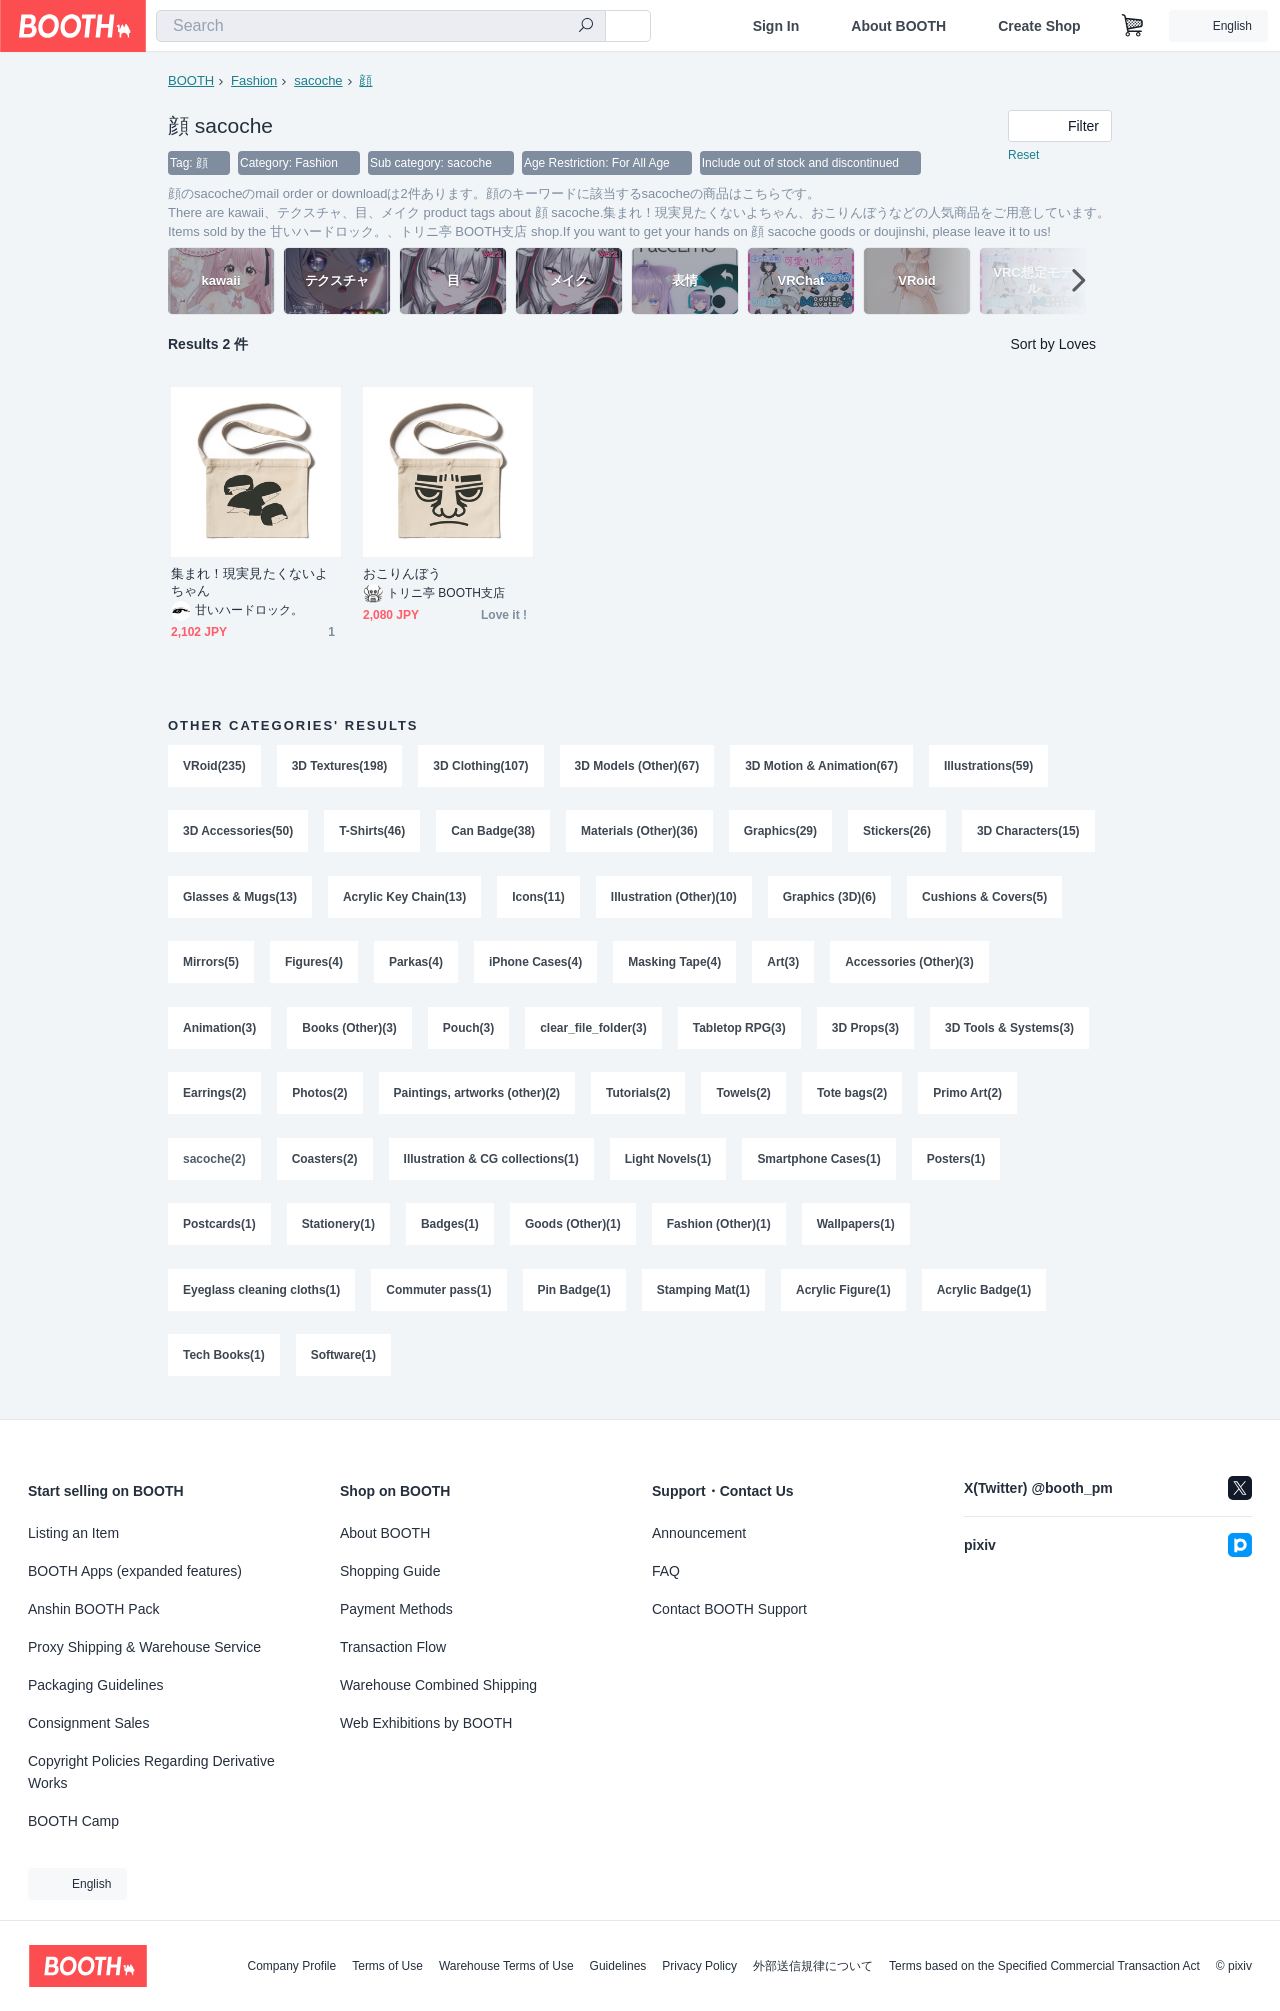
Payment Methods (396, 1609)
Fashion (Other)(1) (719, 1229)
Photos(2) (319, 1097)
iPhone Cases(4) (535, 965)
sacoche (318, 80)
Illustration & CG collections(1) (491, 1163)
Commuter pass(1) (438, 1295)
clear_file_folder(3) (593, 1031)
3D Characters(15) (1028, 833)
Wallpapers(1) (856, 1229)
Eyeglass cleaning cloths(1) (261, 1295)
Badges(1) (450, 1229)
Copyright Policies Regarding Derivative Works (151, 1772)
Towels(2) (744, 1097)
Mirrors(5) (211, 965)
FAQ (666, 1571)
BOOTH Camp (73, 1821)
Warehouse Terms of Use (506, 1966)
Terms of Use (387, 1966)
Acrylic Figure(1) (843, 1295)
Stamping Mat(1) (703, 1295)
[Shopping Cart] (1133, 26)
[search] (586, 27)
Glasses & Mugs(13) (240, 899)
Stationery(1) (338, 1229)
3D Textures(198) (340, 767)
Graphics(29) (780, 833)
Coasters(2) (325, 1163)
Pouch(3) (468, 1031)
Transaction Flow (393, 1647)
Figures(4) (314, 965)
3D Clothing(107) (481, 767)
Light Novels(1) (668, 1163)
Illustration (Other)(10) (674, 899)
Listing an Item (73, 1533)
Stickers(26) (897, 833)
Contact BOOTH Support (729, 1609)
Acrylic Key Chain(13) (404, 899)
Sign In (776, 26)
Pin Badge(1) (574, 1295)
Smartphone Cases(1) (819, 1163)
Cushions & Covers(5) (985, 899)
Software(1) (343, 1361)
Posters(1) (956, 1163)
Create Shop (1039, 26)
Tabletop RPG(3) (739, 1031)
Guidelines (618, 1966)
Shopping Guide (390, 1571)
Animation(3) (219, 1031)
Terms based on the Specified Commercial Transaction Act (1044, 1966)
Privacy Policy (699, 1966)
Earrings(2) (214, 1097)
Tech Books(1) (224, 1361)
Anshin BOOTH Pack (94, 1609)
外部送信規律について (813, 1966)
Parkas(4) (416, 965)
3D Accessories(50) (238, 833)
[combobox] (381, 26)
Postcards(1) (219, 1229)
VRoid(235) (214, 767)
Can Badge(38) (493, 833)
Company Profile (291, 1966)
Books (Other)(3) (349, 1031)
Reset (1023, 156)
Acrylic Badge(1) (984, 1295)
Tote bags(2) (852, 1097)
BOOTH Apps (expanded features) (135, 1571)
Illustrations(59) (988, 767)
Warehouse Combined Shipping (438, 1685)
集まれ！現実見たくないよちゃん (249, 583)
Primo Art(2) (968, 1097)
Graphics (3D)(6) (829, 899)
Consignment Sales (88, 1723)
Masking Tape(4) (674, 965)
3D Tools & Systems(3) (1010, 1031)
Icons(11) (538, 899)
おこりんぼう (402, 574)
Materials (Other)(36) (639, 833)
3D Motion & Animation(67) (822, 767)
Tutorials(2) (638, 1097)
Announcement (699, 1533)
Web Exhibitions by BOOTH (426, 1723)
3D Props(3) (865, 1031)
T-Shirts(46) (372, 833)
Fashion (254, 80)
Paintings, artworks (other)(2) (477, 1097)
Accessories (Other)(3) (910, 965)
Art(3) (784, 965)
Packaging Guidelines (95, 1685)
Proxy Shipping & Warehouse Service (144, 1647)
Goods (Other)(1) (573, 1229)
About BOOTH (898, 26)
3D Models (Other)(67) (637, 767)
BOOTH (191, 80)
